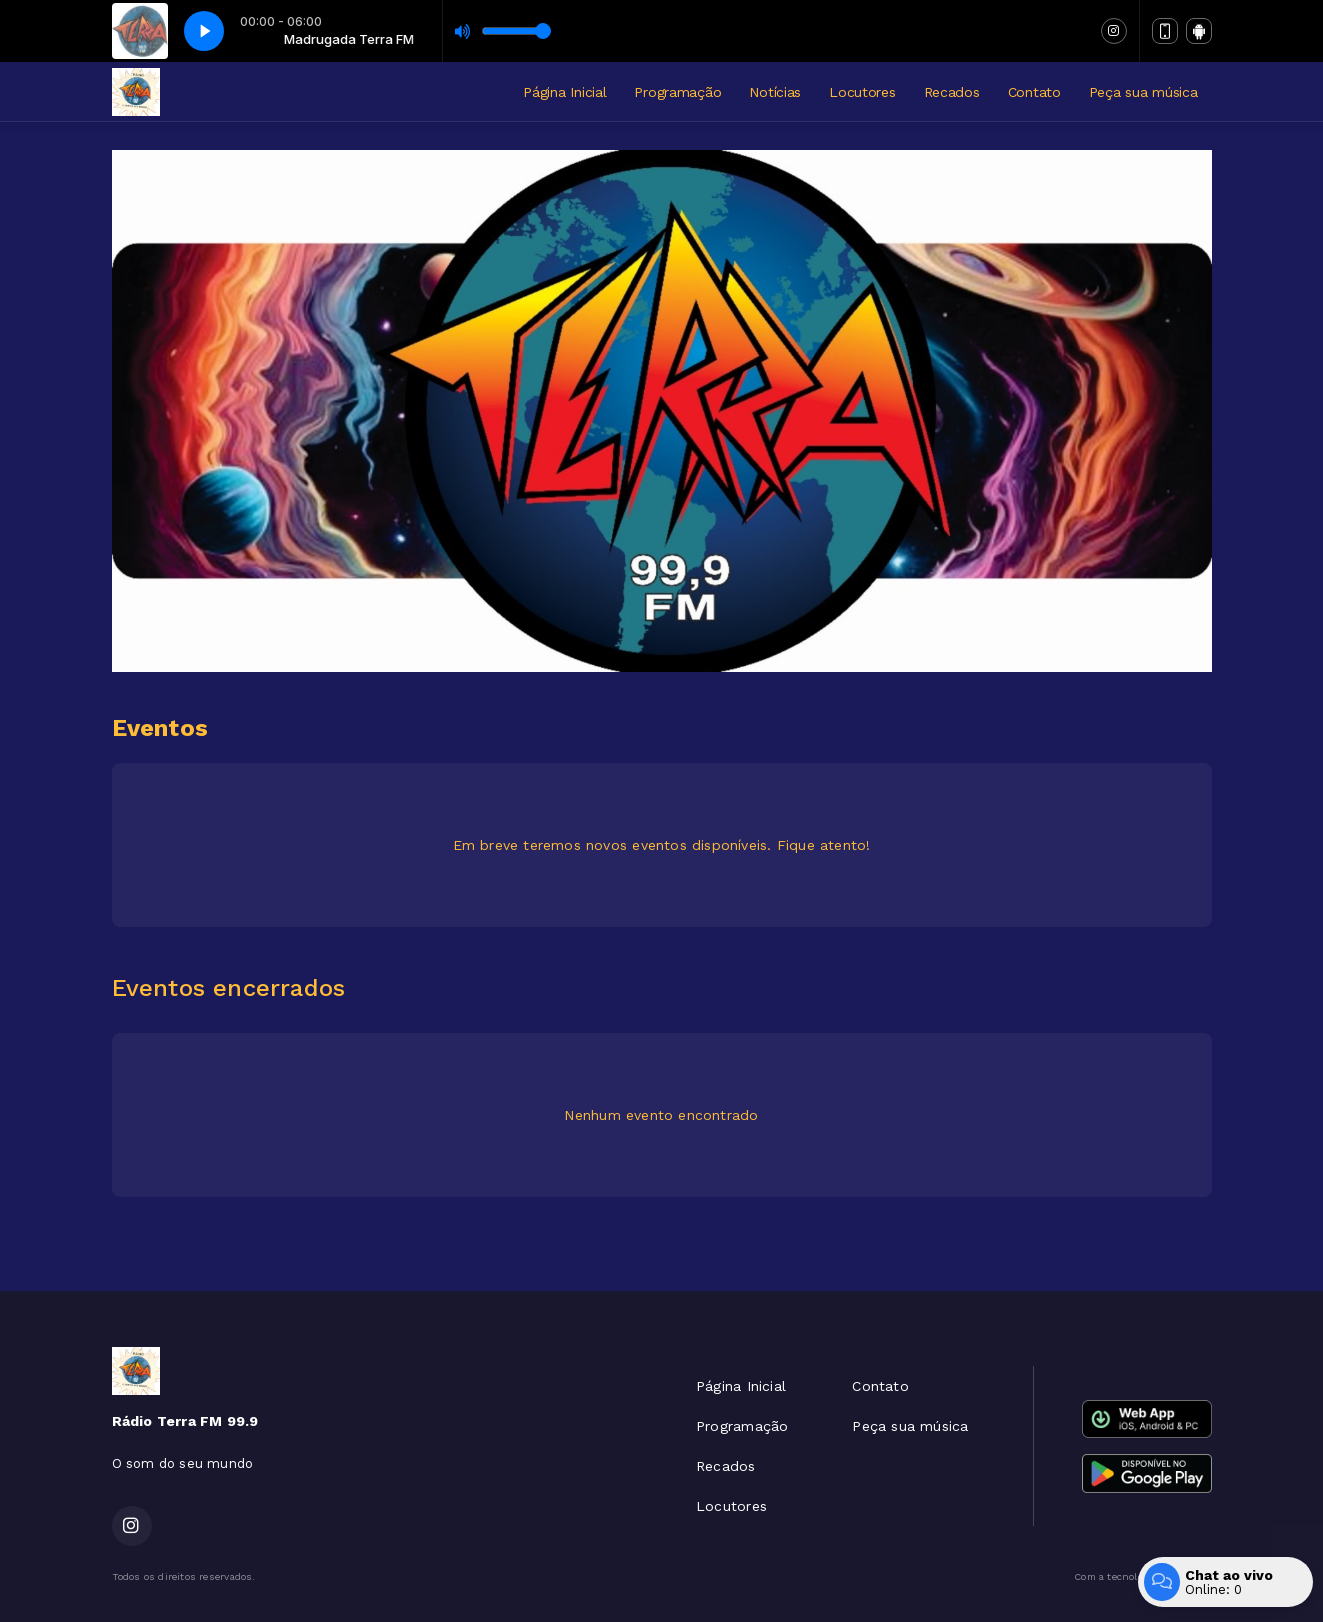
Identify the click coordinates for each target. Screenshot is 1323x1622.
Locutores (862, 92)
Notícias (775, 92)
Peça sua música (1143, 92)
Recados (952, 92)
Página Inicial (564, 92)
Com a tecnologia (1142, 1577)
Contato (1034, 92)
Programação (677, 92)
